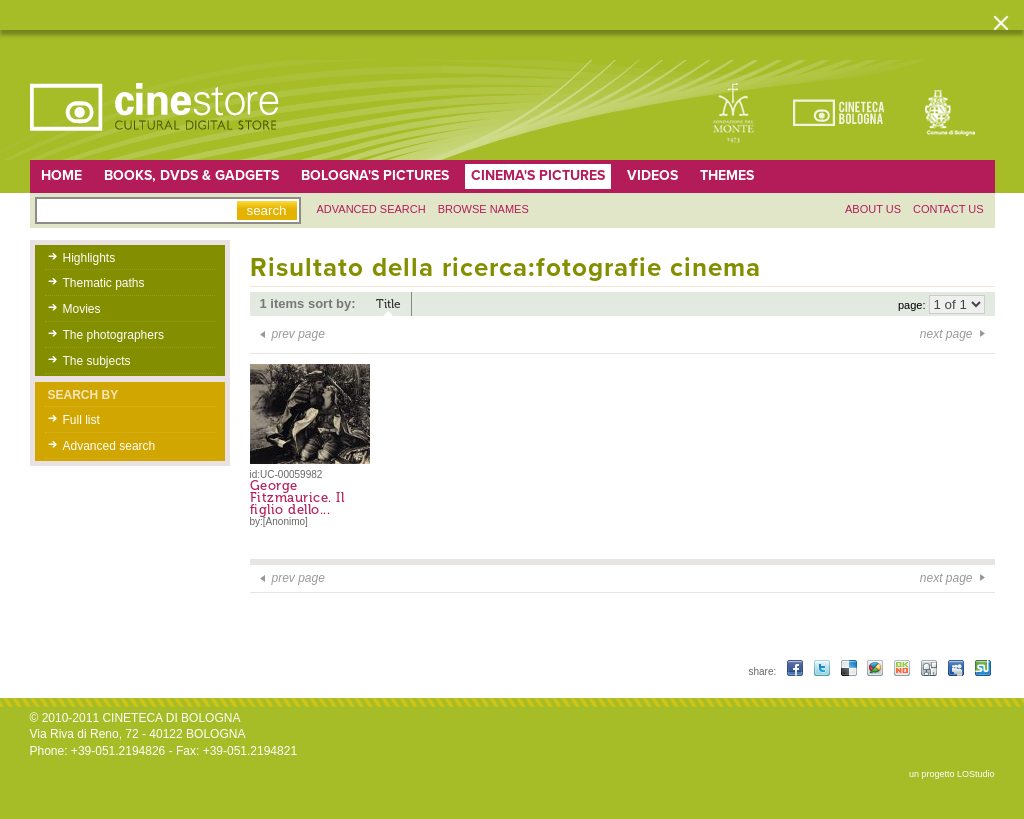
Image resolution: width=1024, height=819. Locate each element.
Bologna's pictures (375, 175)
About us (873, 209)
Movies (82, 309)
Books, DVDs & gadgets (191, 175)
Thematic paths (104, 283)
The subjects (97, 361)
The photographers (113, 335)
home (61, 175)
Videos (652, 175)
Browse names (483, 209)
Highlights (89, 258)
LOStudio (976, 774)
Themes (727, 175)
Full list (81, 420)
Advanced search (371, 209)
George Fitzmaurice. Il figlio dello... (297, 497)
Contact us (948, 209)
